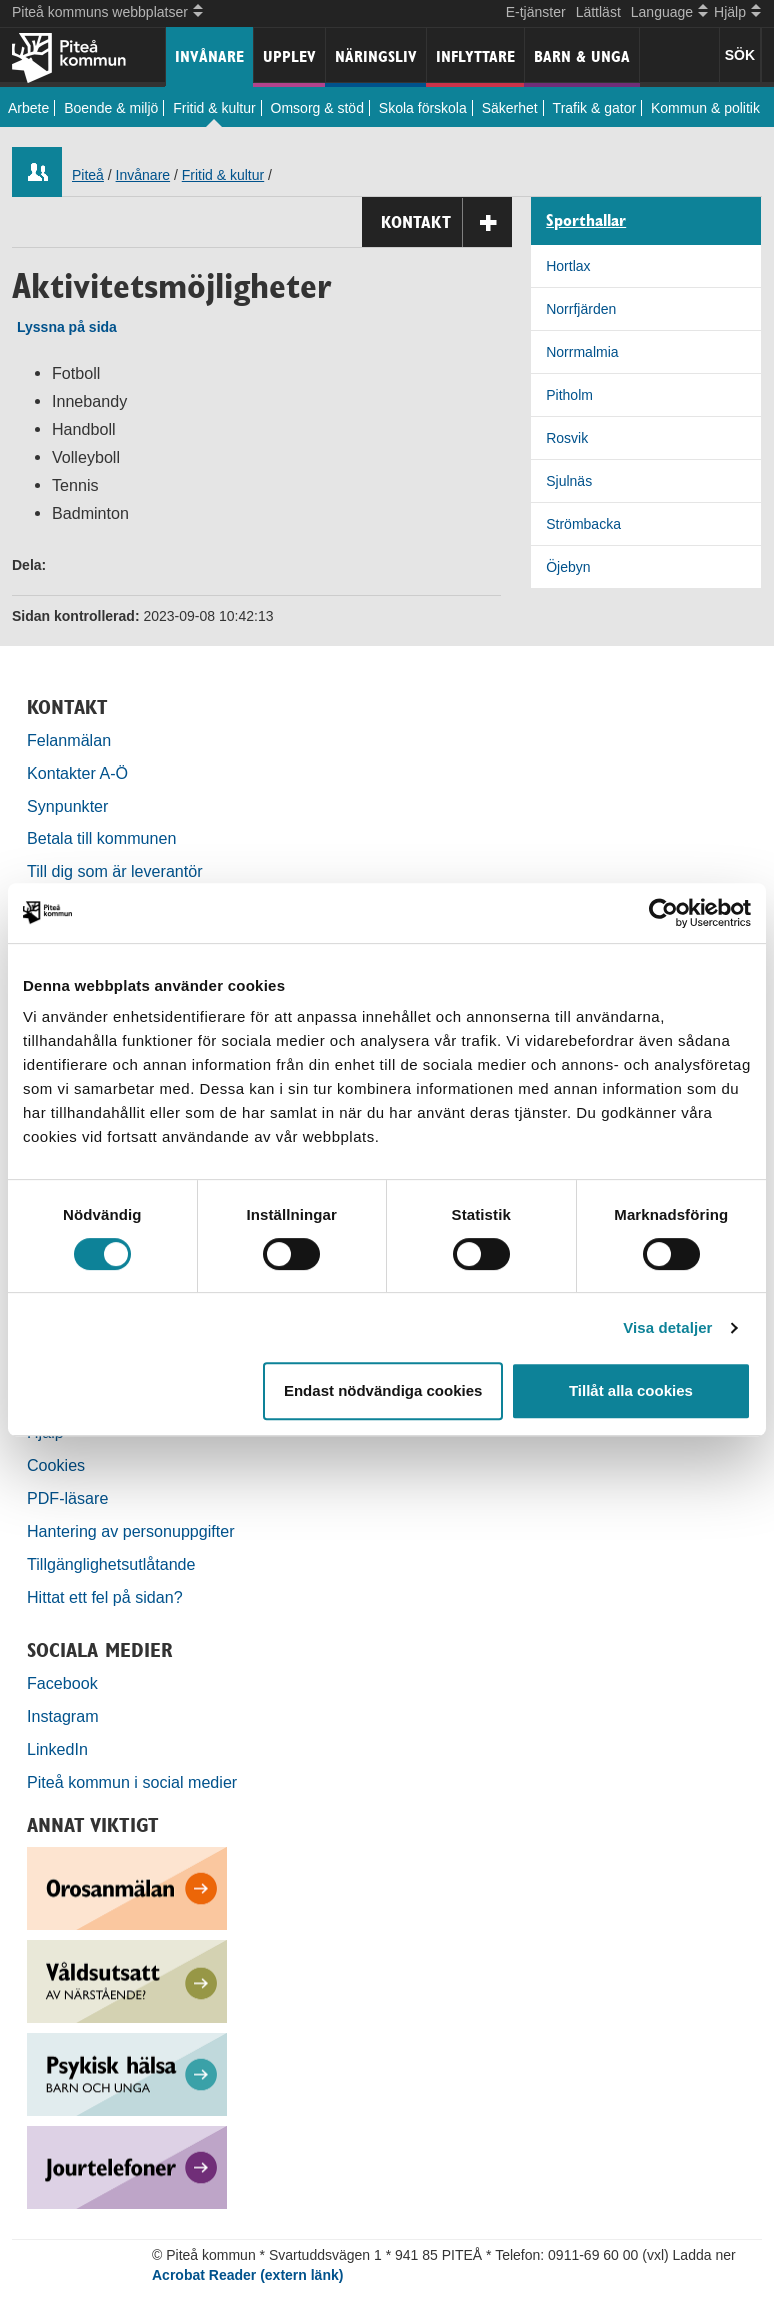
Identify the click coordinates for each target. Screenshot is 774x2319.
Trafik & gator (595, 108)
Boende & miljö (111, 108)
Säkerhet (510, 108)
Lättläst (598, 12)
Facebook (62, 1683)
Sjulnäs (569, 481)
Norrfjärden (581, 309)
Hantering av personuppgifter (131, 1531)
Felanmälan (69, 740)
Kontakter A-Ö (77, 773)
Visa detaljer (667, 1327)
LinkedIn (57, 1749)
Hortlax (568, 266)
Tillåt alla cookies (631, 1390)
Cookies (56, 1465)
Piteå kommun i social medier (132, 1782)
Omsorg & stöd (317, 108)
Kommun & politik (705, 108)
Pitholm (569, 395)
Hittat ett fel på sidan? (105, 1597)
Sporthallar (586, 221)
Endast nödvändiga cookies (383, 1390)
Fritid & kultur (214, 108)
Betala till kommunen (101, 838)
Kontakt (446, 222)
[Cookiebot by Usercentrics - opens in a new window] (663, 913)
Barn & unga (582, 56)
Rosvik (567, 438)
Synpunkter (67, 806)
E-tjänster (536, 12)
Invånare (209, 56)
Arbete (28, 108)
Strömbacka (583, 524)
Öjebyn (568, 567)
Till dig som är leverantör (117, 871)
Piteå (88, 175)
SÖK (740, 55)
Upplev (289, 56)
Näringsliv (376, 56)
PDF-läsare (67, 1498)
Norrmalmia (582, 352)
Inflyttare (475, 56)
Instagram (63, 1716)
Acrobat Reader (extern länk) (247, 2275)
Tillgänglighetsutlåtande (111, 1564)
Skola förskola (423, 108)
